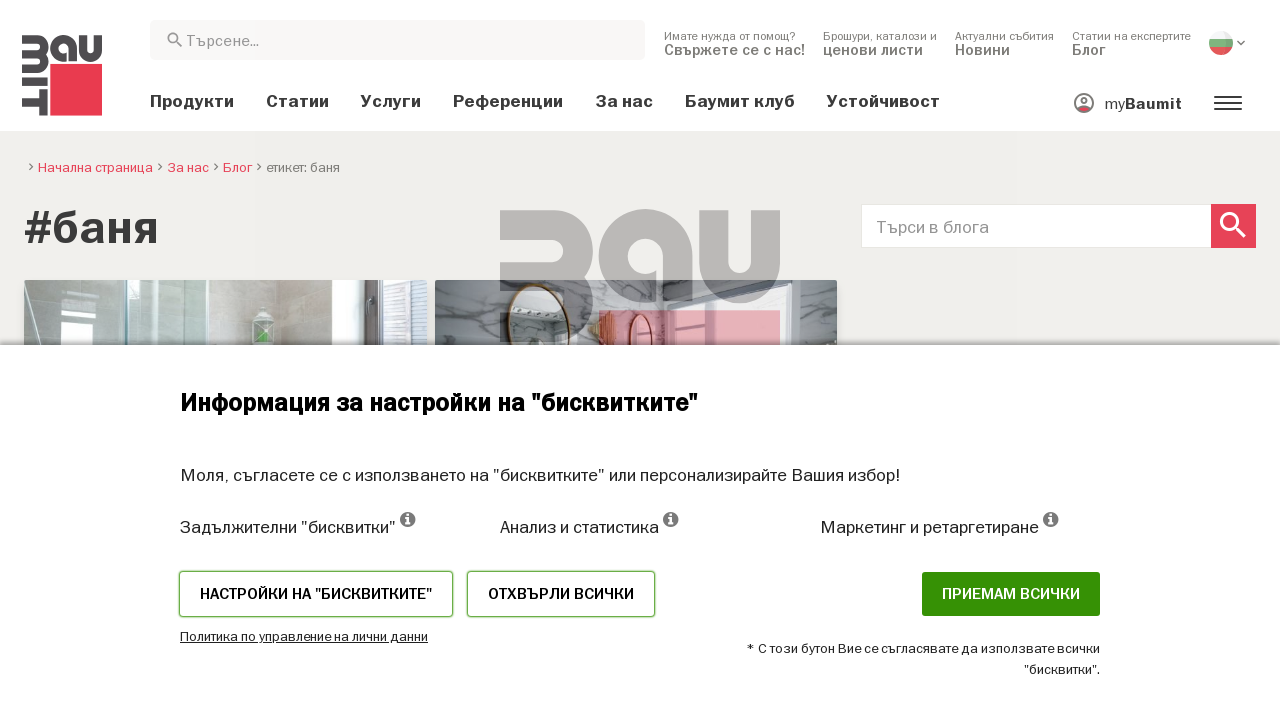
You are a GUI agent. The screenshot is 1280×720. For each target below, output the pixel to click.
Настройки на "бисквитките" (316, 594)
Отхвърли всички (561, 594)
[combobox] (397, 40)
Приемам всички (1011, 594)
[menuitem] (734, 43)
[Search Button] (1233, 226)
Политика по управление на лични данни (304, 636)
